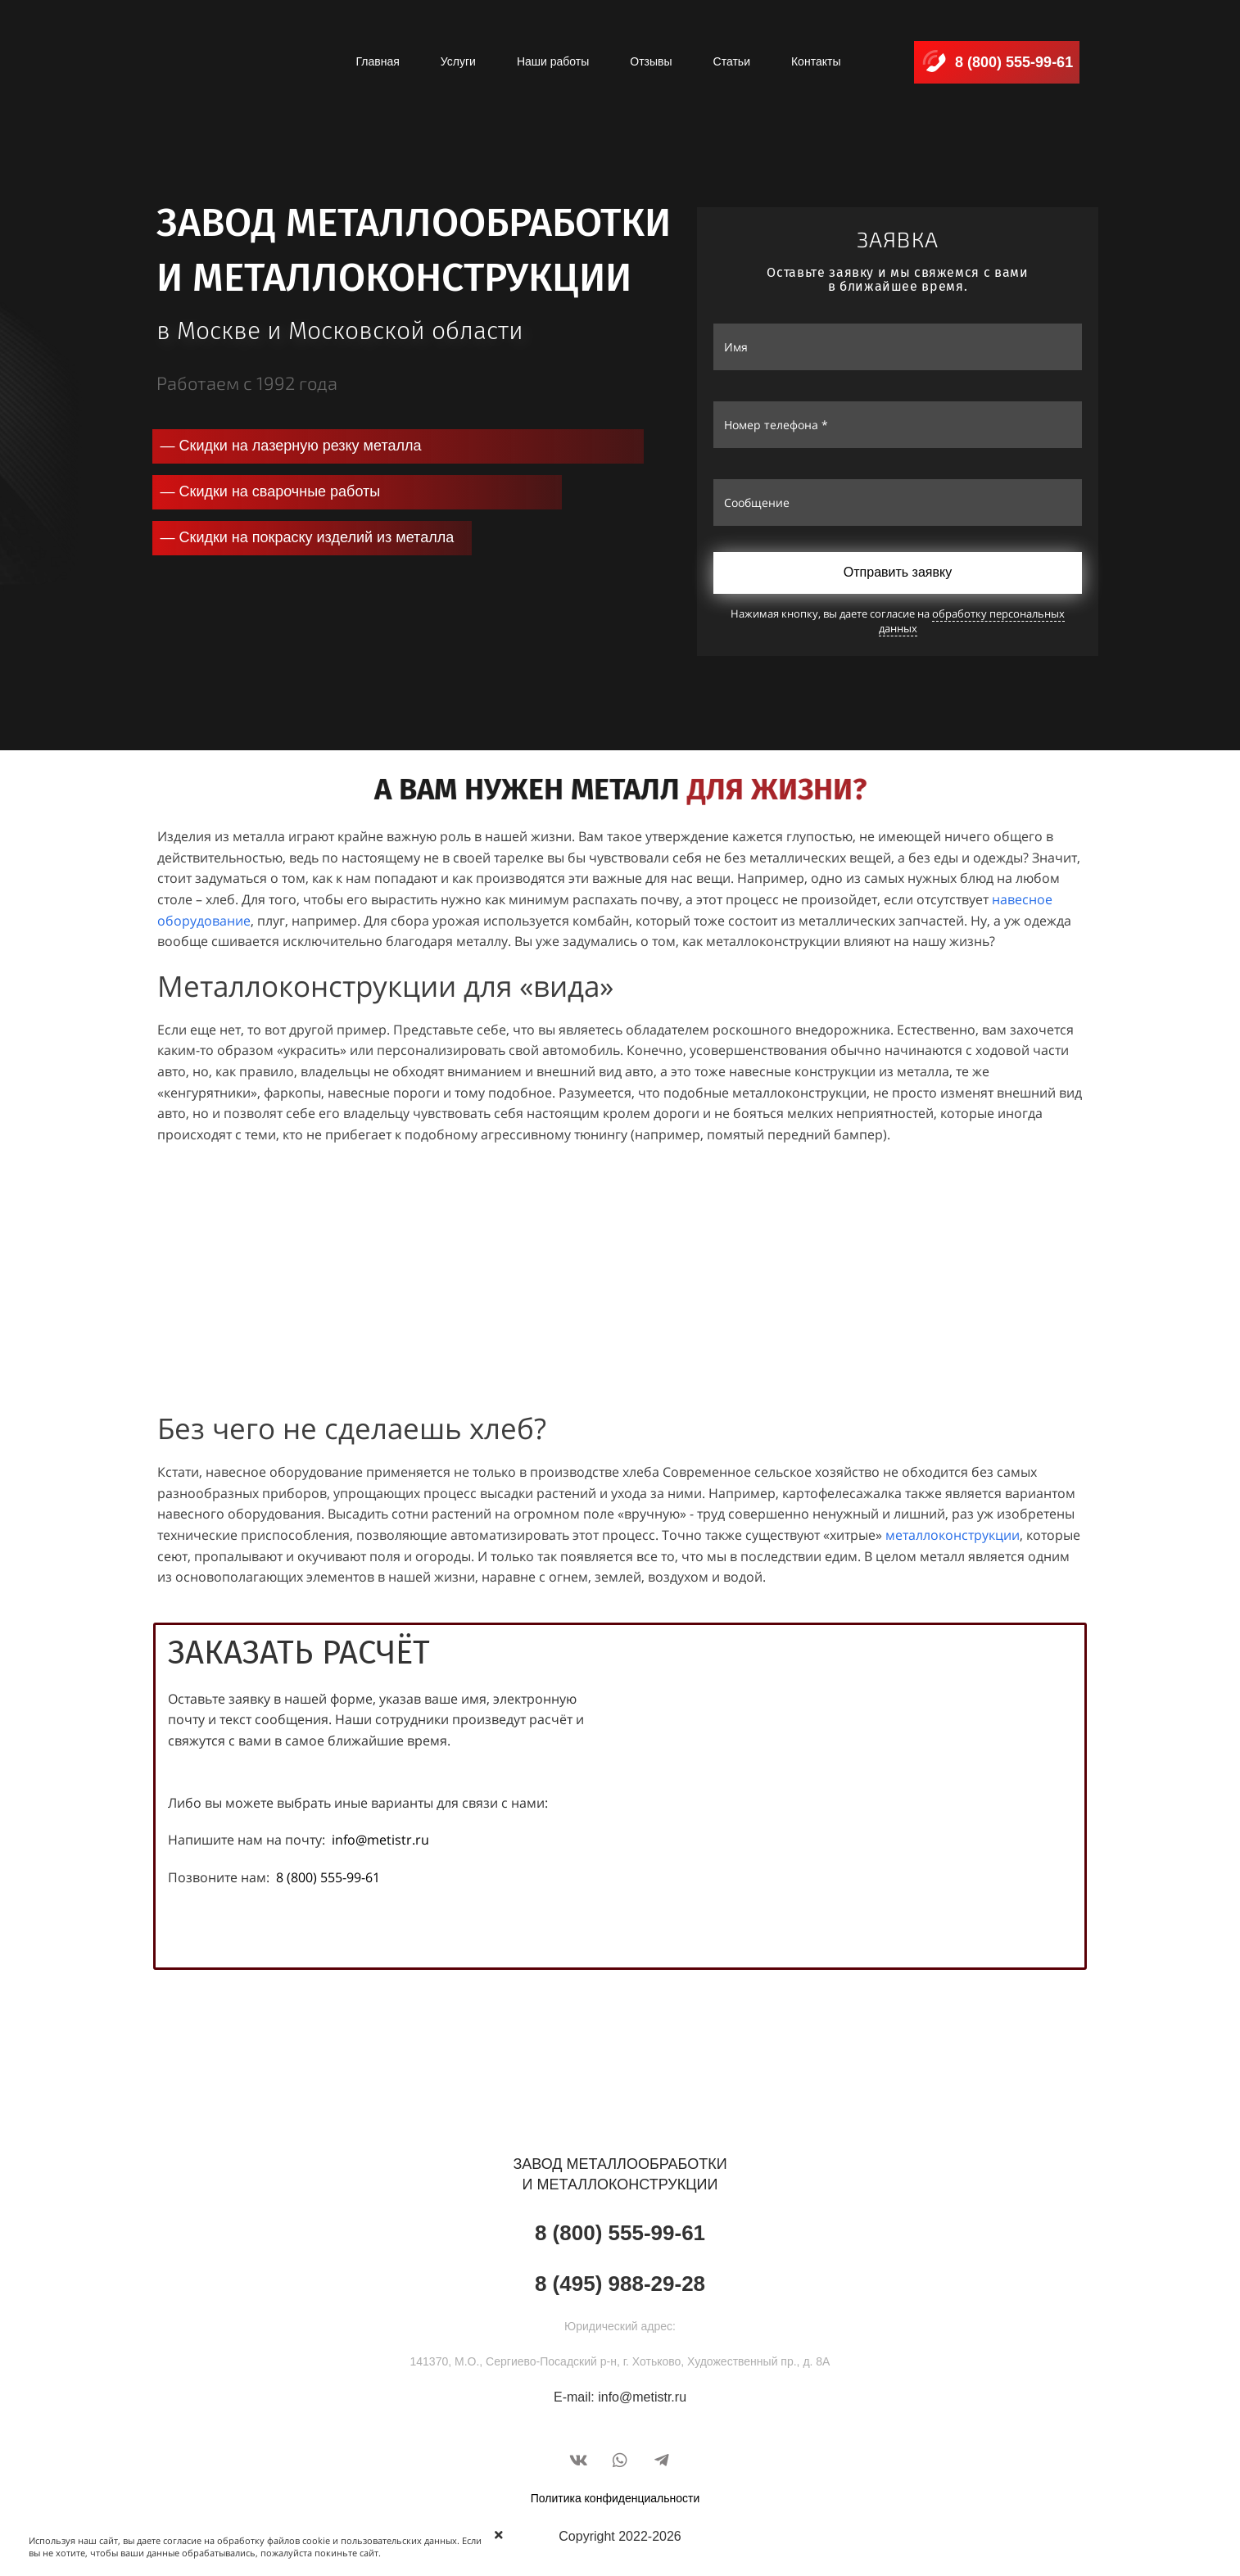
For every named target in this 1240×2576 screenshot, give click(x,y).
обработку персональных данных (971, 621)
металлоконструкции (952, 1535)
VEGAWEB (692, 2426)
